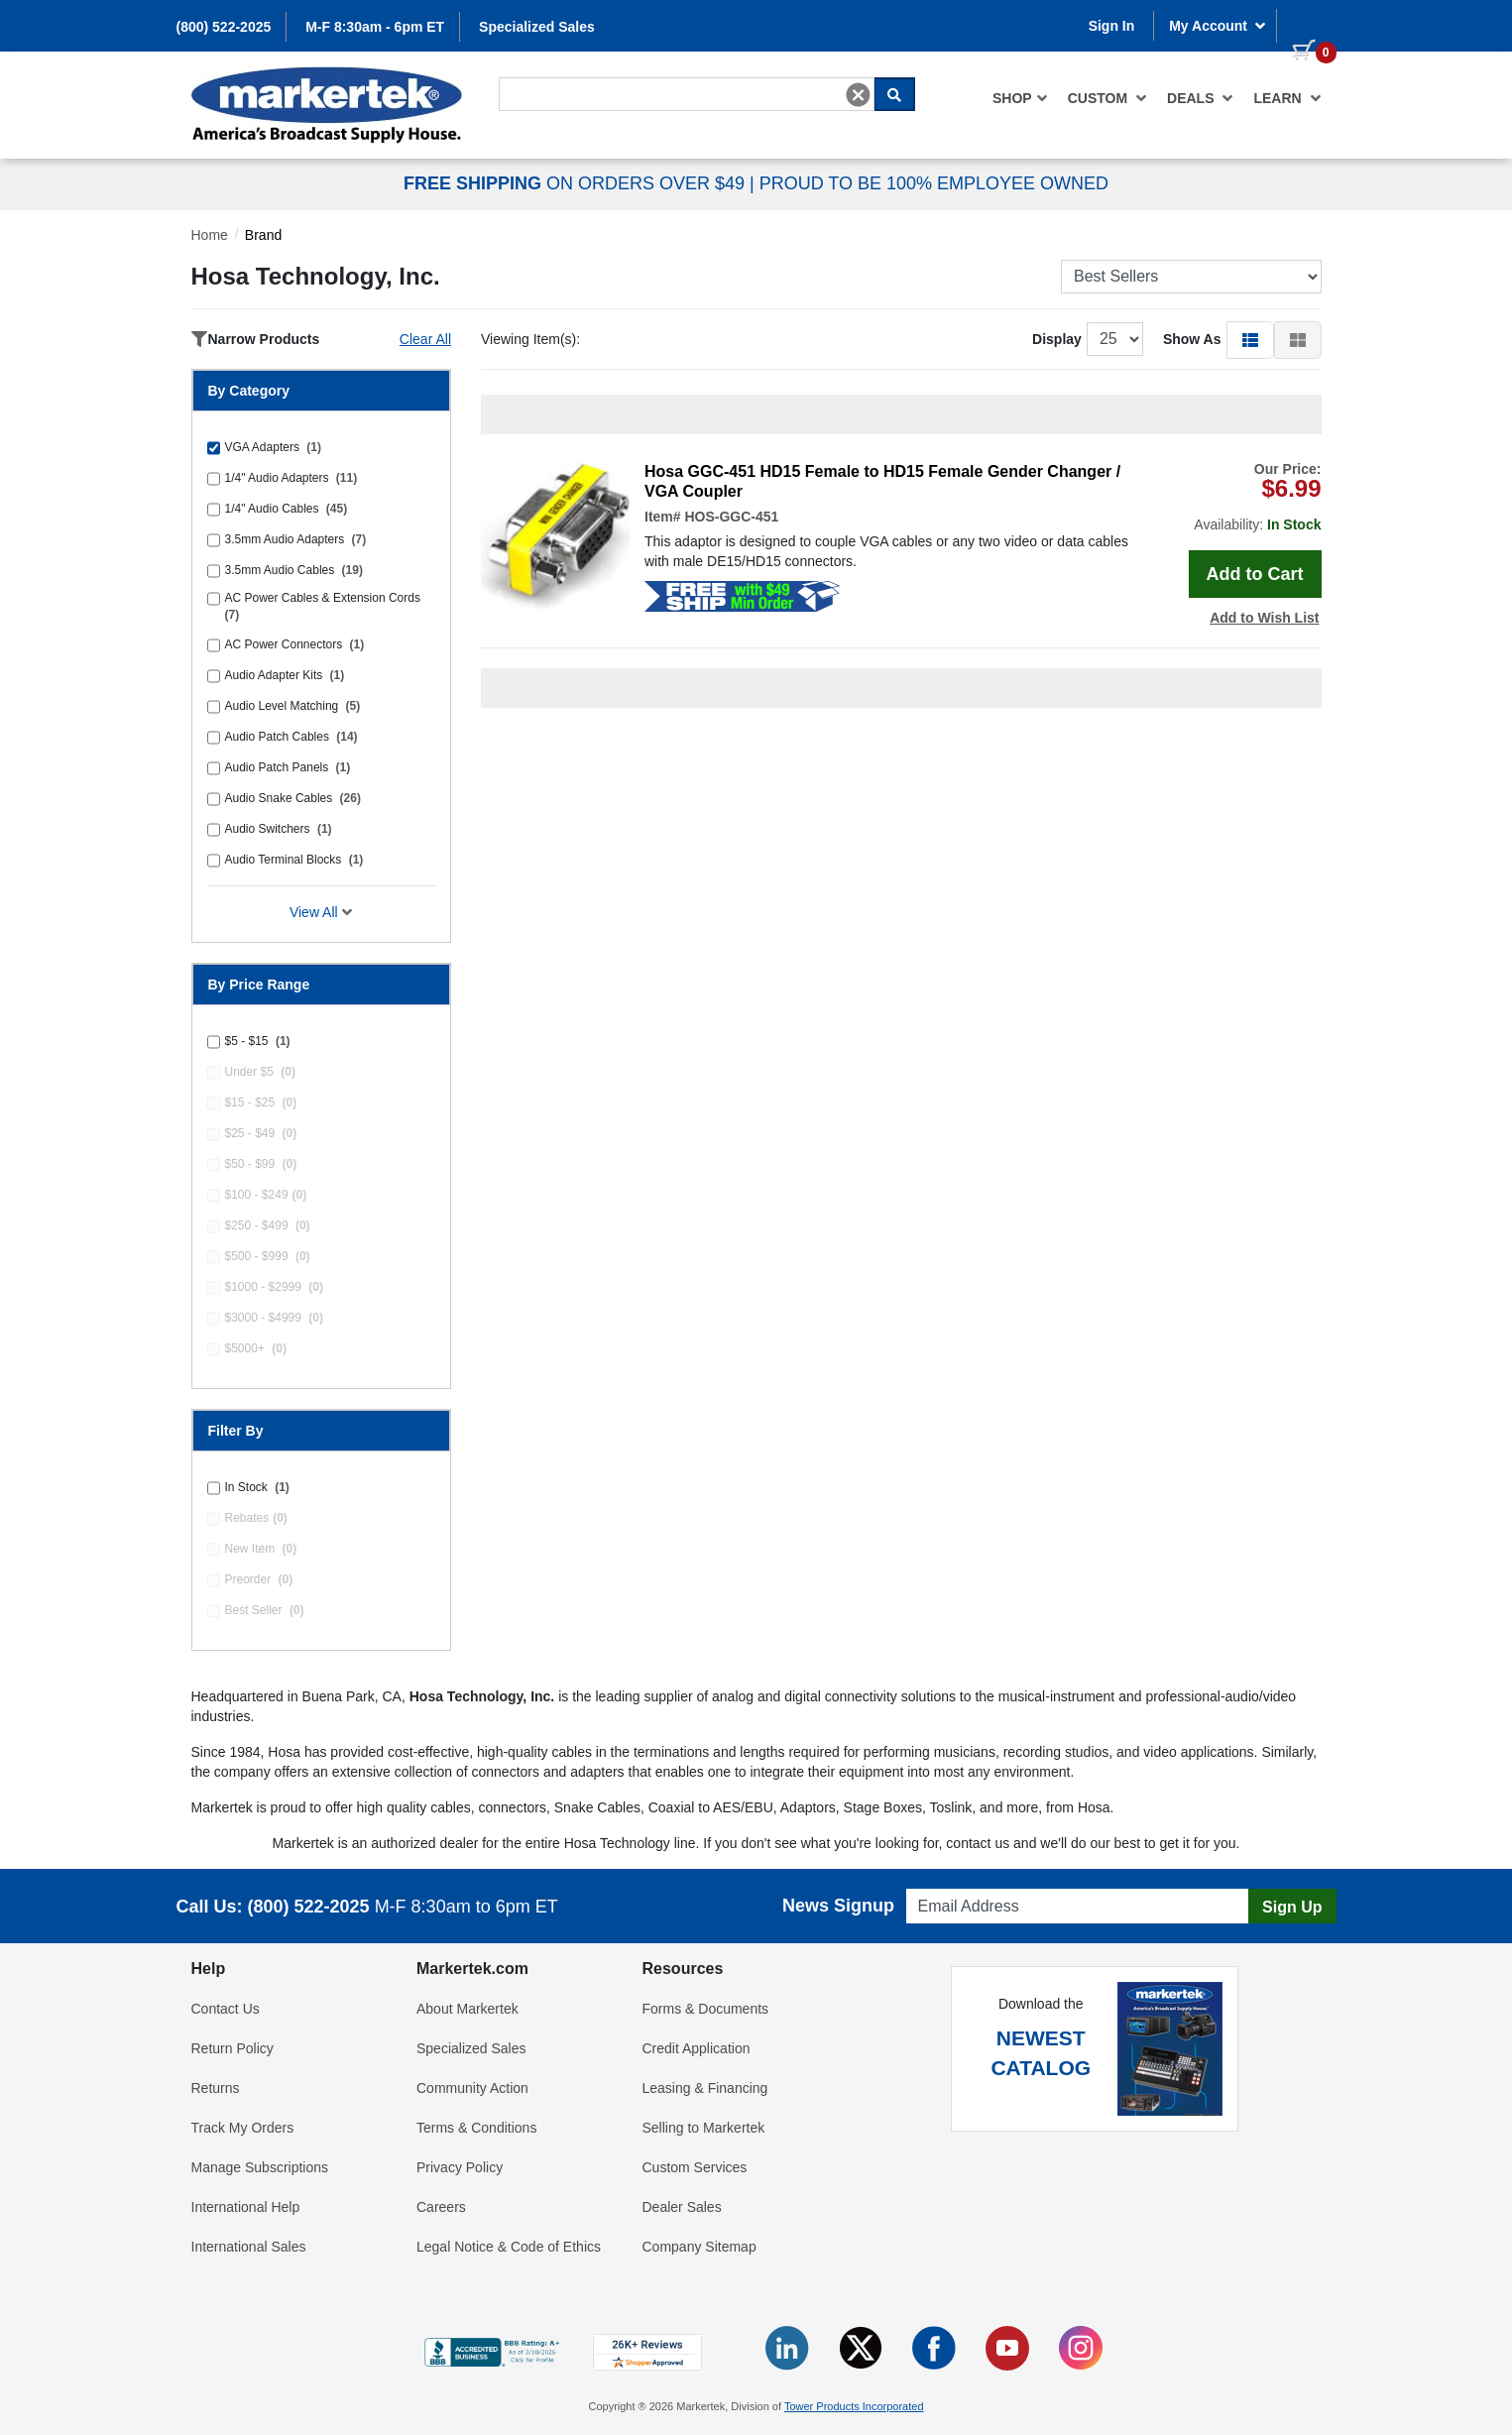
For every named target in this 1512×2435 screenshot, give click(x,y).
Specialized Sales (537, 27)
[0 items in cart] (1307, 24)
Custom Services (695, 2167)
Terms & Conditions (476, 2128)
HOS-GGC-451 (731, 516)
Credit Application (696, 2048)
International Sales (248, 2247)
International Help (245, 2207)
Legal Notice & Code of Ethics (508, 2247)
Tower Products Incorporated (854, 2406)
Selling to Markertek (703, 2128)
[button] (1250, 339)
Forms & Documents (705, 2009)
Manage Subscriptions (260, 2167)
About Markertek (467, 2009)
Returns (215, 2088)
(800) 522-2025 (224, 27)
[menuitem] (1020, 98)
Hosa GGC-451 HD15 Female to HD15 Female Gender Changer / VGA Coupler (882, 481)
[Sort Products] (1191, 276)
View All (321, 912)
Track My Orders (242, 2128)
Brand (263, 235)
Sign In (1112, 26)
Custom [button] (1107, 98)
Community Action (472, 2088)
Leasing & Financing (705, 2088)
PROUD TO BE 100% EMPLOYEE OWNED (933, 183)
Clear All (425, 339)
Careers (441, 2207)
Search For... (534, 75)
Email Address (944, 1883)
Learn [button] (1287, 98)
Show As (1192, 339)
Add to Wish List (1264, 618)
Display (1057, 339)
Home (209, 235)
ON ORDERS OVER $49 (577, 183)
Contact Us (225, 2009)
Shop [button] (1020, 98)
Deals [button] (1200, 98)
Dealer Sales (682, 2207)
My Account (1217, 26)
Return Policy (232, 2048)
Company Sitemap (699, 2247)
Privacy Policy (459, 2167)
